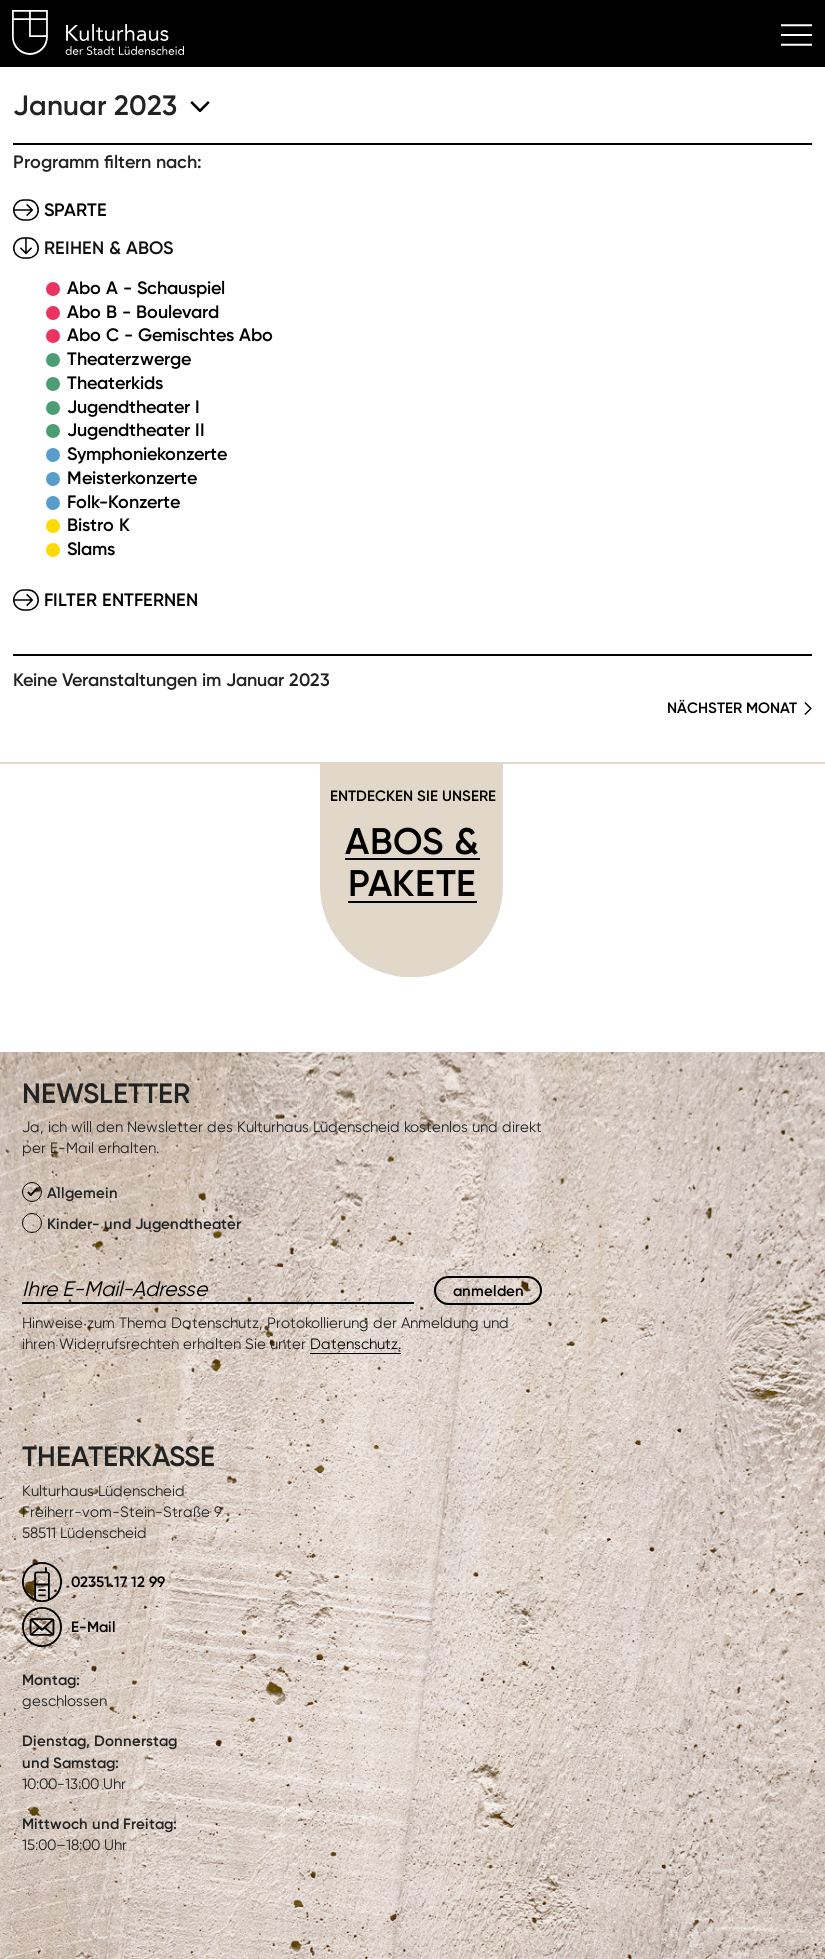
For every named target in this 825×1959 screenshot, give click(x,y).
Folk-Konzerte (123, 502)
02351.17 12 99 (118, 1581)
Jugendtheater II (136, 430)
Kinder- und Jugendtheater (131, 1223)
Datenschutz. (355, 1344)
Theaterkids (115, 383)
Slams (91, 549)
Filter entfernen (121, 600)
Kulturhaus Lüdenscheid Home (109, 36)
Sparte (75, 210)
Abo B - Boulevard (143, 312)
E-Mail (93, 1626)
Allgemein (70, 1192)
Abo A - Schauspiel (146, 288)
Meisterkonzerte (132, 478)
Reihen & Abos (108, 248)
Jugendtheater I (133, 407)
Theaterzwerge (129, 359)
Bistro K (98, 525)
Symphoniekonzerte (147, 454)
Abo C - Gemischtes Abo (170, 335)
